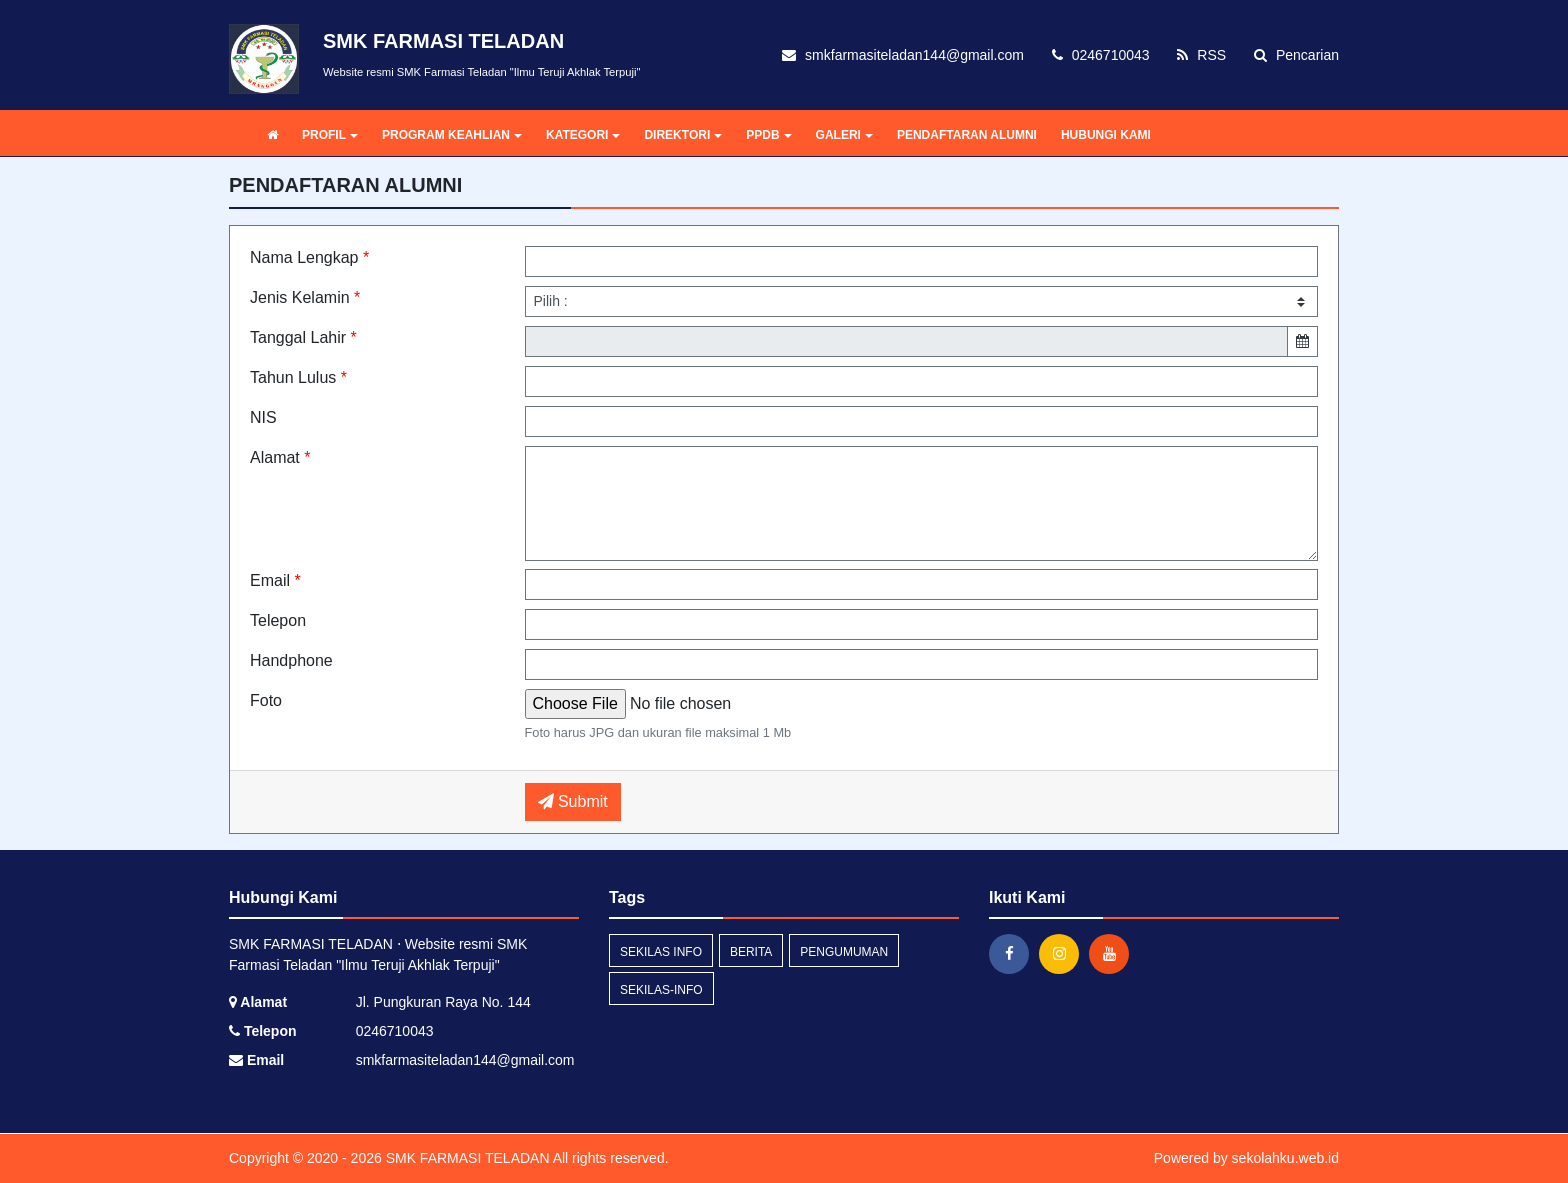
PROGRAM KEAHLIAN (452, 135)
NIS (263, 417)
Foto (266, 700)
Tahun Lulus (298, 377)
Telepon (278, 620)
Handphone (291, 660)
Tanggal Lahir (303, 337)
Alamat (280, 457)
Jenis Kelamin (305, 297)
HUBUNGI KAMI (1106, 135)
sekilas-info (661, 990)
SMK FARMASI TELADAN (466, 1158)
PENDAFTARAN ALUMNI (967, 135)
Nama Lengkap (309, 257)
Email (275, 580)
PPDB (768, 135)
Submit (573, 801)
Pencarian (1296, 55)
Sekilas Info (661, 952)
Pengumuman (844, 952)
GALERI (844, 135)
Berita (751, 952)
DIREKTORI (683, 135)
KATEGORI (583, 135)
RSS (1201, 55)
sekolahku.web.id (1285, 1158)
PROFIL (330, 135)
